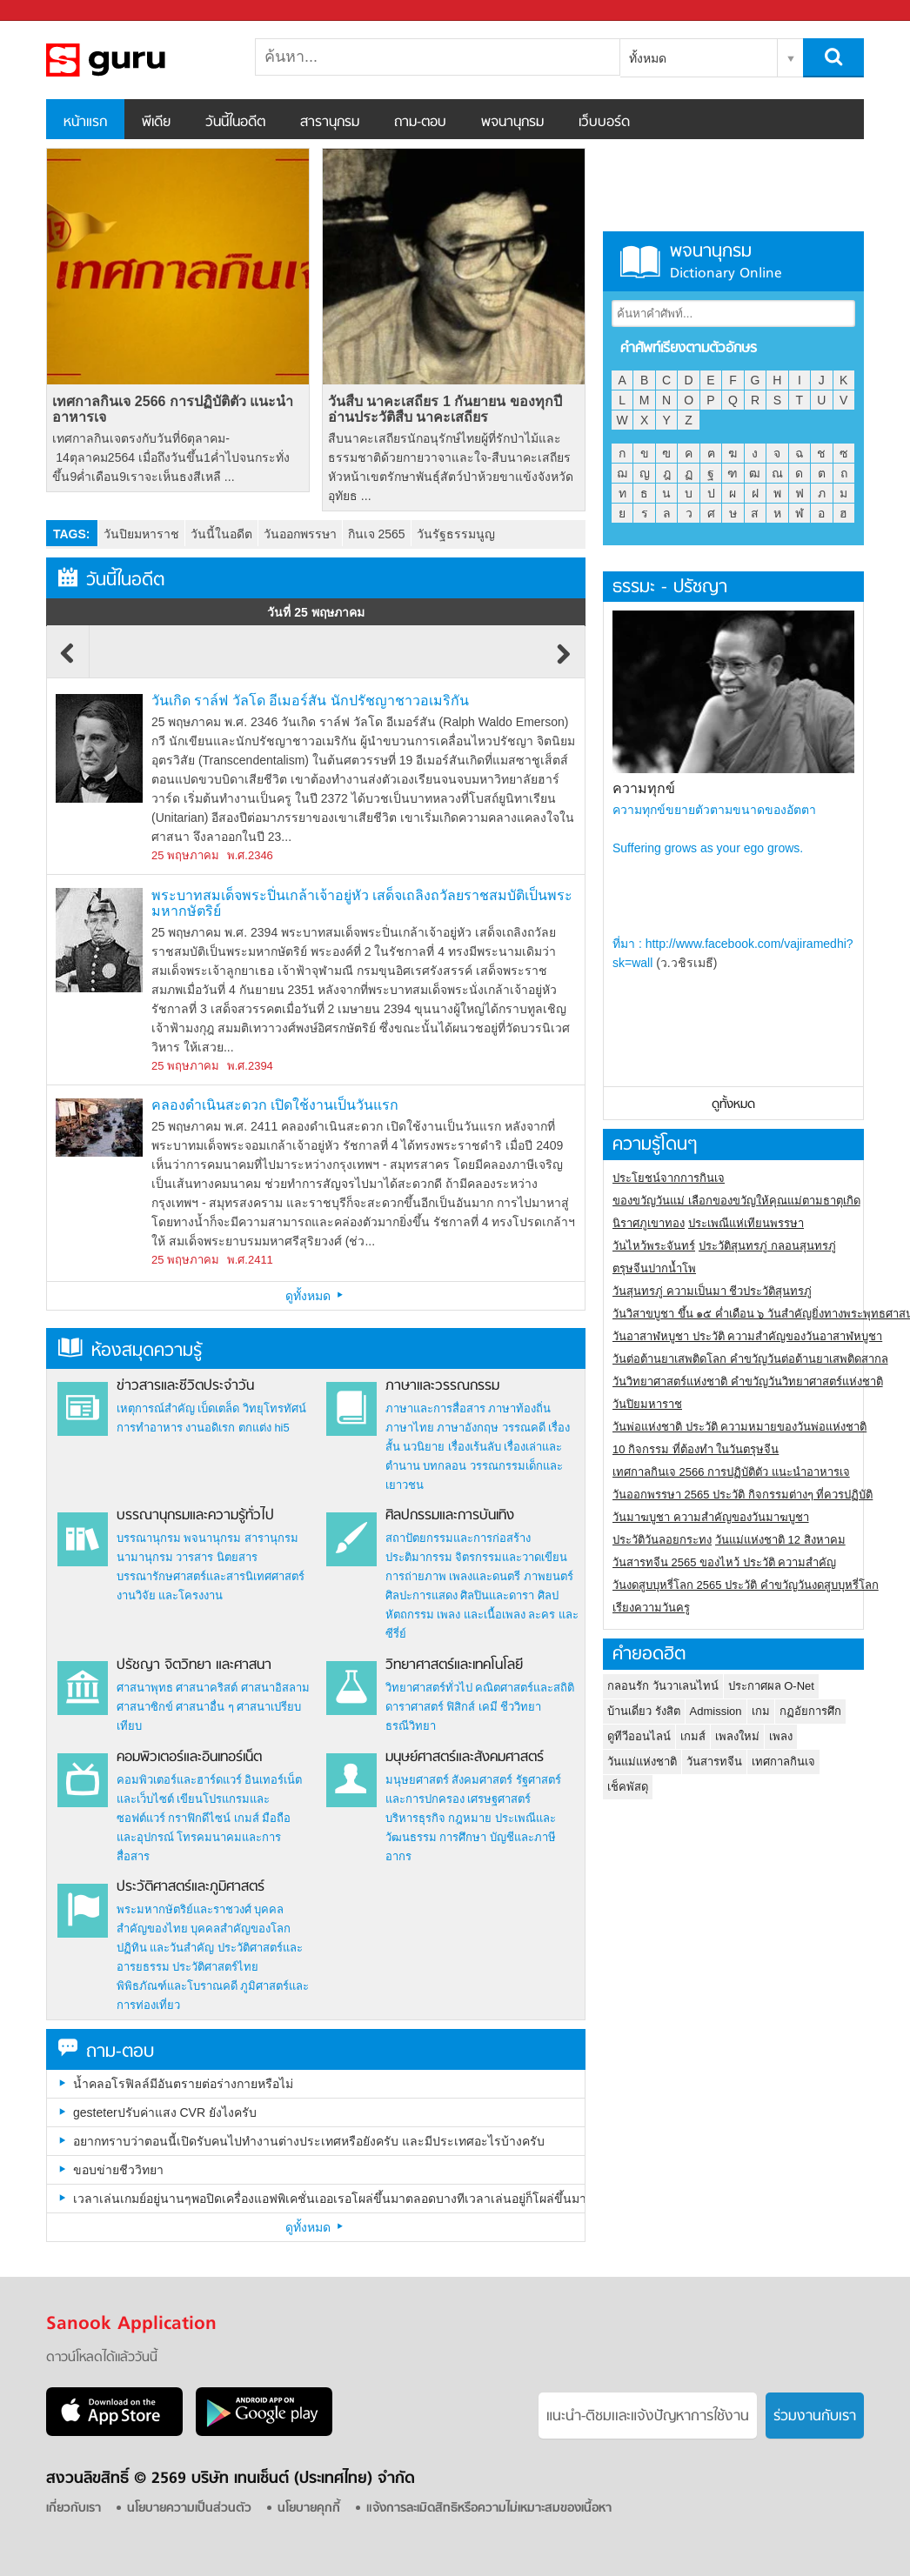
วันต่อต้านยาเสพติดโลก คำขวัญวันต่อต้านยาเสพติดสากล (750, 1358)
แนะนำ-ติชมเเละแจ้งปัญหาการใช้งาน (647, 2417)
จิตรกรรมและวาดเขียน (511, 1557)
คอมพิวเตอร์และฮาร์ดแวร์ (179, 1779)
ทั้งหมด (647, 58)
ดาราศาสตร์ (414, 1706)
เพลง (781, 1736)
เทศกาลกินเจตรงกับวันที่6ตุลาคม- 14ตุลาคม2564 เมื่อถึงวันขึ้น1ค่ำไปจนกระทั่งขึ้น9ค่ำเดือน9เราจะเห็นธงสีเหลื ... (170, 457)
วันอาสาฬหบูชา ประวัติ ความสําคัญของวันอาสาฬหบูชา (747, 1336)
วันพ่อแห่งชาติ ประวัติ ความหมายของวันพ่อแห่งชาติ (739, 1426)
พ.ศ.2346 (250, 855)
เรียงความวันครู (651, 1607)
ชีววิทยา (520, 1706)
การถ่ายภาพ (415, 1576)
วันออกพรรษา (300, 534)
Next (564, 662)
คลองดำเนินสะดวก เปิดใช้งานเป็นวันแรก (274, 1105)
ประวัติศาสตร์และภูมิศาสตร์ (190, 1887)
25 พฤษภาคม (185, 855)
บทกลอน (444, 1465)
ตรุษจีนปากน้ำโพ (654, 1268)
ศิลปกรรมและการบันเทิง (449, 1516)
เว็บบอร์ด (604, 122)
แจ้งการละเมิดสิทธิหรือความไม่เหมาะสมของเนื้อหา (489, 2509)
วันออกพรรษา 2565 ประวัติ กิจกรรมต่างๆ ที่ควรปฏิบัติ (742, 1494)
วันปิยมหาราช (141, 534)
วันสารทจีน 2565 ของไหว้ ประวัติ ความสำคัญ (724, 1562)
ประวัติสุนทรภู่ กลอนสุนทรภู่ (767, 1245)
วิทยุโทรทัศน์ (274, 1408)
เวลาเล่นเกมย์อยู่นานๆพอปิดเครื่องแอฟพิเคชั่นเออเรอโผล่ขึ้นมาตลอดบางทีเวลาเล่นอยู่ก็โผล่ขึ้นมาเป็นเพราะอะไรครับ (329, 2199)
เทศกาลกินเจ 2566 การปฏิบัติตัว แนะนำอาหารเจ (172, 409)
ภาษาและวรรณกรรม (442, 1386)
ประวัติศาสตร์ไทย (215, 1966)
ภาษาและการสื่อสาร (435, 1408)
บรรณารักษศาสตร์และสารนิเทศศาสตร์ (210, 1576)
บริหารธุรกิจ (415, 1818)
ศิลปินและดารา (497, 1595)
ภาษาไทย (409, 1427)
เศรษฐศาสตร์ (499, 1798)
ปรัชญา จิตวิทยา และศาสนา (194, 1665)
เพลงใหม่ (737, 1736)
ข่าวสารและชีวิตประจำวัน (185, 1386)
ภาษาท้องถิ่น (519, 1408)
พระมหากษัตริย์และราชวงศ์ (184, 1909)
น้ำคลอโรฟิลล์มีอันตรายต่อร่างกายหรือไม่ (183, 2084)
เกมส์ (246, 1818)
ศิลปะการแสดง (421, 1595)
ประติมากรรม (418, 1557)
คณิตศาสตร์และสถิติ (524, 1687)
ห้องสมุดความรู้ (130, 1351)
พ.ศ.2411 (250, 1259)
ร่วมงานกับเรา (814, 2417)
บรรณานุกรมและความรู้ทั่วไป (195, 1516)
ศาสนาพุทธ (145, 1687)
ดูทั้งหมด (315, 1296)
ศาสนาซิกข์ (145, 1706)
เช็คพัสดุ (627, 1786)
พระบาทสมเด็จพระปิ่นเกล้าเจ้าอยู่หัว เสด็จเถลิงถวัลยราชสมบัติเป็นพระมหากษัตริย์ (361, 903)
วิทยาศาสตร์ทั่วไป (428, 1687)
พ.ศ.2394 (250, 1065)
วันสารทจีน (714, 1761)
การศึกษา (462, 1837)
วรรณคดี (523, 1427)
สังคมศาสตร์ (482, 1779)
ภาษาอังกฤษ (467, 1427)
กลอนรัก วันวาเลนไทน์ (663, 1685)
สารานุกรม (329, 122)
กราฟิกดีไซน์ (199, 1818)
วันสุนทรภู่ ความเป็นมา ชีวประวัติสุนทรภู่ (712, 1291)
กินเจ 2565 (376, 534)
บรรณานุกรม (149, 1538)
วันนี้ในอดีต (235, 122)
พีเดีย (156, 122)
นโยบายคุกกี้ (309, 2509)
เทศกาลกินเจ (783, 1761)
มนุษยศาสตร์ (417, 1779)
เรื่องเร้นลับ (474, 1446)
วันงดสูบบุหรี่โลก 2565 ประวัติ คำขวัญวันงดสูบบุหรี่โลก (745, 1585)
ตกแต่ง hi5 (264, 1427)
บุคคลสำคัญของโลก (241, 1928)
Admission (716, 1711)
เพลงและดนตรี (484, 1576)
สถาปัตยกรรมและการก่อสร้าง (458, 1538)
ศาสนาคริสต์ (207, 1687)
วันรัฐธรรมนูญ (456, 534)
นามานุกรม (145, 1557)
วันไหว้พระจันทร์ (653, 1245)
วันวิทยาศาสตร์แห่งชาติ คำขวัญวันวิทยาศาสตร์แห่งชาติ (747, 1381)
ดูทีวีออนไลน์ (639, 1736)
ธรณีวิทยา (410, 1725)
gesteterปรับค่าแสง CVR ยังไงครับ (165, 2112)
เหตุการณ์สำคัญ (156, 1408)
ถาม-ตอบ (420, 122)
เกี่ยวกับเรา (73, 2509)
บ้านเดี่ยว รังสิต (643, 1711)
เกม (761, 1711)
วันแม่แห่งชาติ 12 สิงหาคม (780, 1539)
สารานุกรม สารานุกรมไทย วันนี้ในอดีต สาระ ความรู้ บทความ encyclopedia (137, 60)
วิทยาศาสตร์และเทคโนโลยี (454, 1665)
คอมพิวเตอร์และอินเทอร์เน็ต (189, 1757)
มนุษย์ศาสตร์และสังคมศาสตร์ (464, 1757)
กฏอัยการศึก (810, 1711)
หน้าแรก (85, 122)
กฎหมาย (470, 1818)
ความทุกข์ (643, 788)
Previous (68, 662)
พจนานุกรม (512, 122)
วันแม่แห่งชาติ (642, 1761)
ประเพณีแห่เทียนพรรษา (746, 1223)
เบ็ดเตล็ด (218, 1408)
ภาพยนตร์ (548, 1576)
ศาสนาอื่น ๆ (205, 1706)
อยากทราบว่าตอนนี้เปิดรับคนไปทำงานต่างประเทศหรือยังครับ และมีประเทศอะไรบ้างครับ (309, 2141)
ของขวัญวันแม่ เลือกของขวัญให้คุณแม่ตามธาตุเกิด (736, 1200)
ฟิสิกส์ (460, 1706)
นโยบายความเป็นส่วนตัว (189, 2509)
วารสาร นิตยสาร (217, 1557)
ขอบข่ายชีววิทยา (118, 2170)
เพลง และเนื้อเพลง (481, 1614)
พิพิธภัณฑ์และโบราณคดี (177, 1985)
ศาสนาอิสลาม (275, 1687)
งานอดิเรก (210, 1427)
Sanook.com (52, 11)
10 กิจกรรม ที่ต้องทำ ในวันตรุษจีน (695, 1449)
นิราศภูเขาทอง (648, 1223)
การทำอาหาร (150, 1427)
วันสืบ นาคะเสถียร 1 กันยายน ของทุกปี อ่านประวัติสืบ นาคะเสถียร (445, 409)
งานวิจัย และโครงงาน (170, 1595)
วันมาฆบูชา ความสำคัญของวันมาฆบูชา (710, 1517)
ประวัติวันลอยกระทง (662, 1539)
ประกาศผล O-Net (771, 1685)
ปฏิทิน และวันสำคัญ (166, 1947)
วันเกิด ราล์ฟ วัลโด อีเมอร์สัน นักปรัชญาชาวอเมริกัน (310, 700)
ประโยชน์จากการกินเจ (668, 1178)
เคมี (488, 1706)
